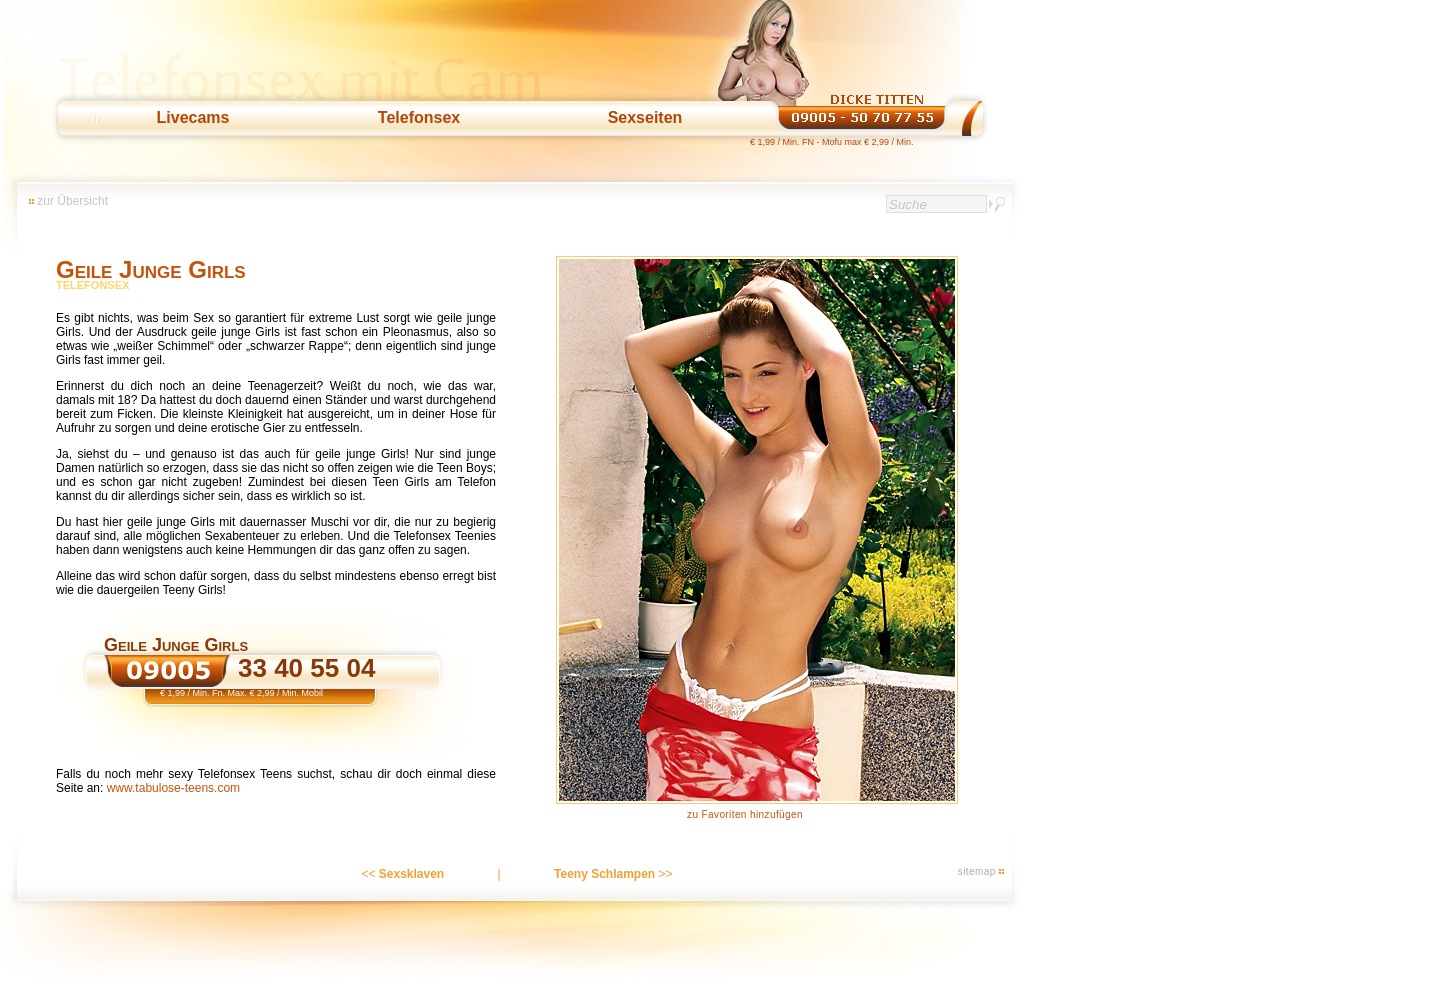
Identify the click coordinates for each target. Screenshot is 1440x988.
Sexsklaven (411, 874)
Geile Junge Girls (151, 269)
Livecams (193, 117)
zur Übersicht (72, 201)
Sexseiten (645, 117)
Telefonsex (419, 117)
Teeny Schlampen (604, 874)
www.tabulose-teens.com (173, 788)
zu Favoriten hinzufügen (745, 814)
